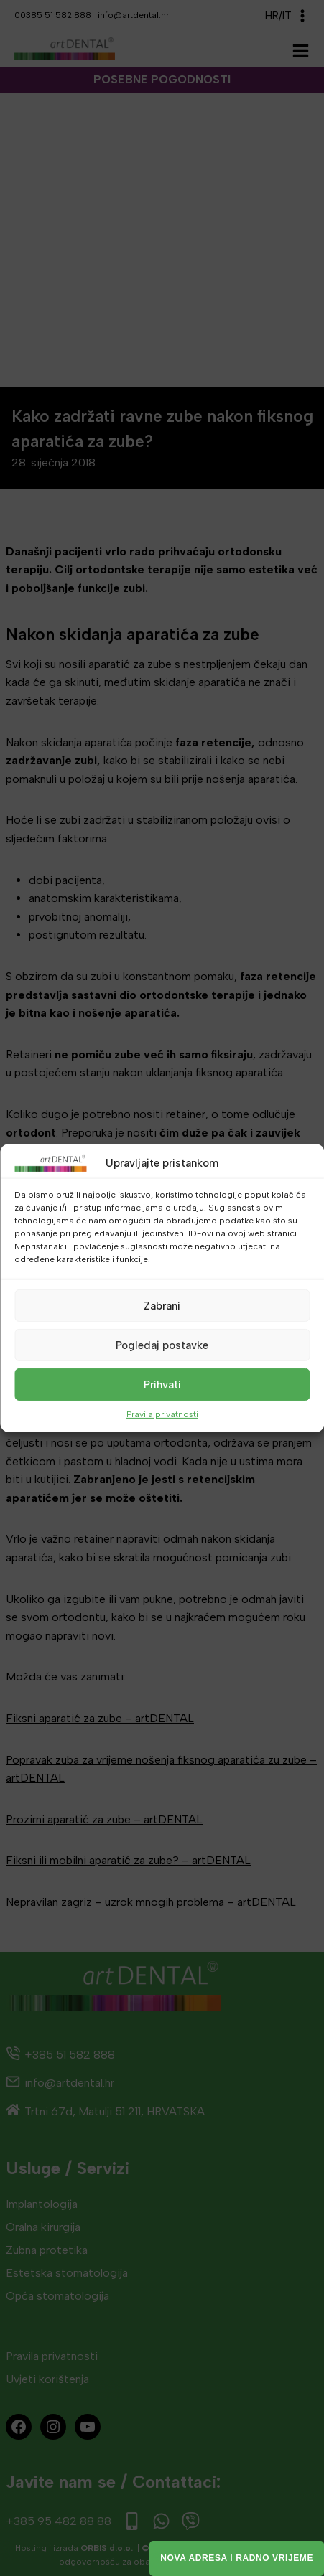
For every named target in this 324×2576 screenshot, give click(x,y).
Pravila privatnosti (162, 1414)
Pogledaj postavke (162, 1344)
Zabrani (162, 1305)
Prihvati (162, 1384)
